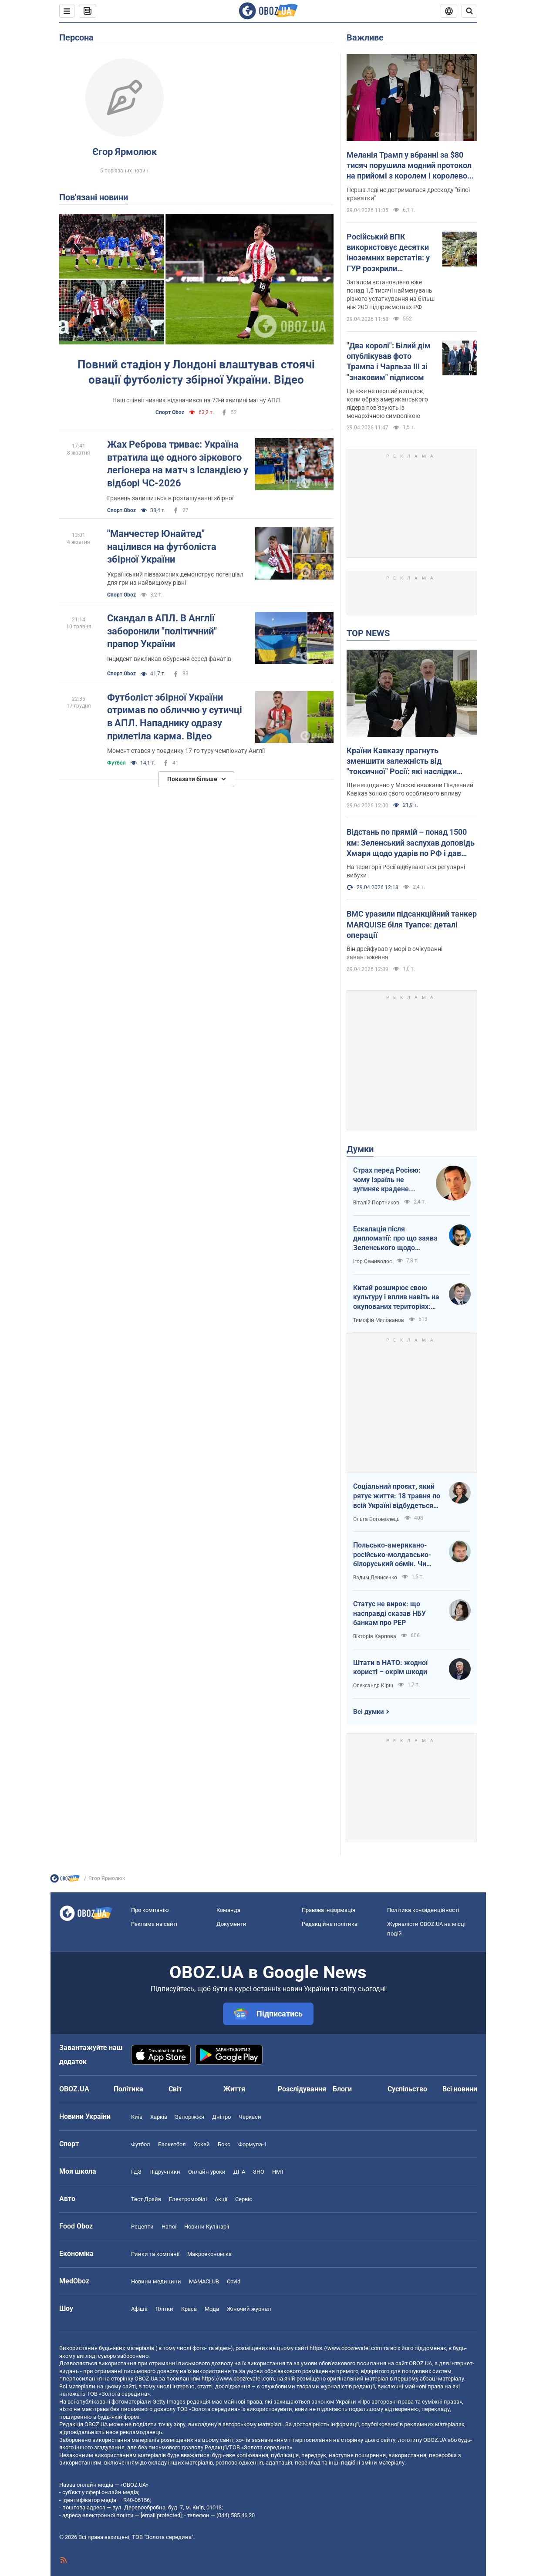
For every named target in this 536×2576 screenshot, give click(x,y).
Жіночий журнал (249, 2309)
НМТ (278, 2171)
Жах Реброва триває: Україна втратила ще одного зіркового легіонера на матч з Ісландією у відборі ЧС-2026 (177, 464)
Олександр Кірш (373, 1685)
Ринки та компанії (155, 2254)
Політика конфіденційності (423, 1910)
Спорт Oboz (169, 412)
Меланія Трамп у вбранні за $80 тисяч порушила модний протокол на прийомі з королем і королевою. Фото (411, 166)
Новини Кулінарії (206, 2226)
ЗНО (258, 2171)
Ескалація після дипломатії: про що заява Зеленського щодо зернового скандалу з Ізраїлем (395, 1239)
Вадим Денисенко (375, 1578)
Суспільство (407, 2089)
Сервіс (243, 2199)
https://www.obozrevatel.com (346, 2348)
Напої (169, 2226)
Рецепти (142, 2226)
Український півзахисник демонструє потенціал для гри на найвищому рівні (175, 578)
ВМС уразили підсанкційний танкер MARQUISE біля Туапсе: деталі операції (412, 924)
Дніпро (221, 2117)
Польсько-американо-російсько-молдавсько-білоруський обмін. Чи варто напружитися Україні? (392, 1555)
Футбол (116, 763)
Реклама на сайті (154, 1924)
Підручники (164, 2171)
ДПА (239, 2171)
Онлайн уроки (207, 2171)
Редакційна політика (329, 1924)
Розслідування (302, 2089)
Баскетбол (172, 2144)
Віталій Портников (376, 1203)
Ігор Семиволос (372, 1261)
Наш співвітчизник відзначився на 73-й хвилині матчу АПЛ (196, 400)
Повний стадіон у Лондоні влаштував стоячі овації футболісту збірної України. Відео (196, 372)
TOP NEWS (368, 633)
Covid (233, 2281)
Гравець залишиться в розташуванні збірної (170, 498)
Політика (128, 2089)
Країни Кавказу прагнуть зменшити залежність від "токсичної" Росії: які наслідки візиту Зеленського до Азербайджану (402, 761)
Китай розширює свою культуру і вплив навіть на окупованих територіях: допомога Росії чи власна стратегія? (396, 1298)
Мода (212, 2309)
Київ (136, 2117)
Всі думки (368, 1712)
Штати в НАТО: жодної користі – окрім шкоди (390, 1667)
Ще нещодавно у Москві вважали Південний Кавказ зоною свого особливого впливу (410, 789)
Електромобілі (188, 2199)
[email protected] (161, 2515)
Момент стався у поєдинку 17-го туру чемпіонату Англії (186, 750)
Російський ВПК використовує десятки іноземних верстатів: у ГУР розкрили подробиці (388, 253)
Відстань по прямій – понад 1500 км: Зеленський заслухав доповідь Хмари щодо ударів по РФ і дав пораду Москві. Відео (411, 843)
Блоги (342, 2089)
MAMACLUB (204, 2281)
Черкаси (250, 2117)
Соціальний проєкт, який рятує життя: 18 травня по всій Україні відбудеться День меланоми (396, 1496)
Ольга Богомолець (376, 1519)
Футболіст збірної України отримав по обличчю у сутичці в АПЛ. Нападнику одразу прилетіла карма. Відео (174, 717)
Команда (228, 1910)
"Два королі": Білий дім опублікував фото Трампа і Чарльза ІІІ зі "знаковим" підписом (389, 361)
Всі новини (459, 2089)
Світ (175, 2089)
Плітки (164, 2309)
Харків (158, 2117)
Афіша (139, 2309)
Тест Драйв (146, 2199)
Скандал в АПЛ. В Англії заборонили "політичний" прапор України (162, 631)
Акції (221, 2199)
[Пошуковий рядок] (469, 10)
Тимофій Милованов (378, 1320)
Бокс (224, 2144)
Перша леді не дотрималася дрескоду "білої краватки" (408, 194)
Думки (360, 1149)
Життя (234, 2089)
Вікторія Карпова (374, 1636)
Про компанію (150, 1910)
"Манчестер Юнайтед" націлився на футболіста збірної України (161, 546)
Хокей (202, 2144)
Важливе (365, 37)
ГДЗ (136, 2171)
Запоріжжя (189, 2117)
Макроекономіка (209, 2254)
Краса (189, 2309)
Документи (231, 1924)
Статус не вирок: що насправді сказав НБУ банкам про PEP (389, 1613)
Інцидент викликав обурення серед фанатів (169, 658)
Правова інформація (328, 1910)
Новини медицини (156, 2281)
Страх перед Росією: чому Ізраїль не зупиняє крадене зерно (387, 1180)
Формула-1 (252, 2144)
